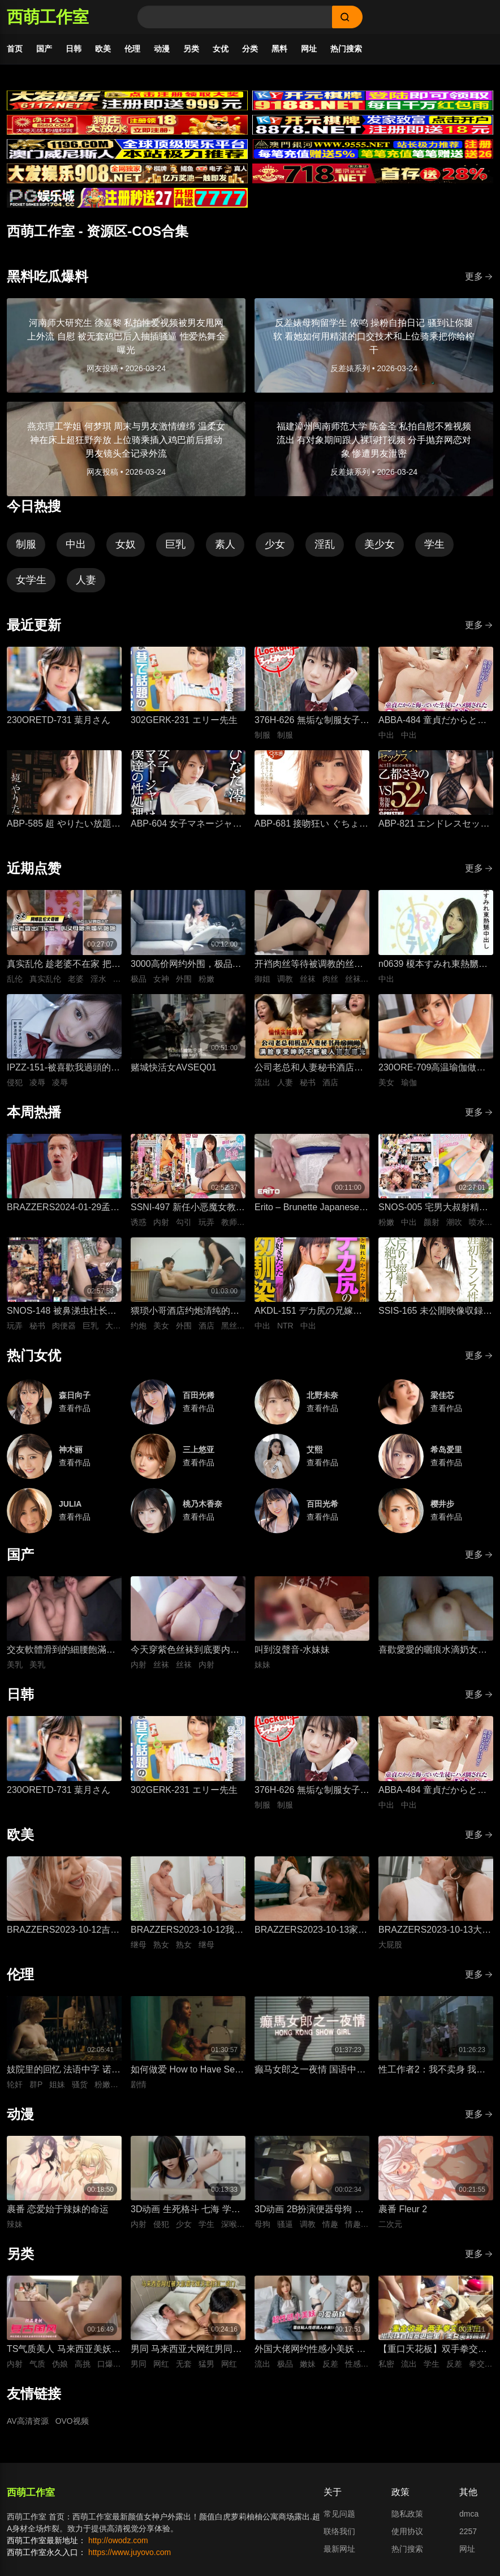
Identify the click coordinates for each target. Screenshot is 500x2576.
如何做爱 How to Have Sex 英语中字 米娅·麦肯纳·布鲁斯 (185, 2070)
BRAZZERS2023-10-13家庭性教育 (311, 1931)
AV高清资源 (28, 2421)
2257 (468, 2531)
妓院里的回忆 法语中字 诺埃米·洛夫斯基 (63, 2070)
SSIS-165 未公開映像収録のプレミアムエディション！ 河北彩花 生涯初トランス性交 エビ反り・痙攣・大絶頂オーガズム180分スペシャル (435, 1312)
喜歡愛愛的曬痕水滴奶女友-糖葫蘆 (434, 1651)
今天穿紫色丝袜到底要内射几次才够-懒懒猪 (185, 1651)
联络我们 (339, 2531)
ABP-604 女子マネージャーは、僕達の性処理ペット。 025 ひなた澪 (186, 825)
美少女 (379, 544)
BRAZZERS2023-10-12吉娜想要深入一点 (63, 1931)
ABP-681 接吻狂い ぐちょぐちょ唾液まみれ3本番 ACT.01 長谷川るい (311, 825)
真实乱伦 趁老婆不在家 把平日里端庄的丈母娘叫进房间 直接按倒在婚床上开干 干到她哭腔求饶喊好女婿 (63, 965)
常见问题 (339, 2513)
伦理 (132, 48)
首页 (15, 48)
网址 (309, 48)
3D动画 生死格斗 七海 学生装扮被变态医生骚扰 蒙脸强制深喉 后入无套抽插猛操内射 (186, 2210)
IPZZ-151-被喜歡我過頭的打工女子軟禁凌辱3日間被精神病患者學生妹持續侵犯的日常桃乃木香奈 (63, 1068)
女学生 (31, 580)
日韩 (73, 48)
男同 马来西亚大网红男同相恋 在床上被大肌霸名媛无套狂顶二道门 (186, 2350)
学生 (434, 544)
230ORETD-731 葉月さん (58, 720)
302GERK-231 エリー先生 (184, 720)
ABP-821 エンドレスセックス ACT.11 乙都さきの (433, 825)
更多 (479, 276)
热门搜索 (346, 48)
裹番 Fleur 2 (402, 2209)
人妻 (86, 580)
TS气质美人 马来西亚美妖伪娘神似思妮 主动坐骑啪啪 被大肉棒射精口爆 (63, 2350)
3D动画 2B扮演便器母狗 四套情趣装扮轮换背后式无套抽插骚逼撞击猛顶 (309, 2210)
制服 (26, 544)
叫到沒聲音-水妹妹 (292, 1649)
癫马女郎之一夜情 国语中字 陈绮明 (310, 2070)
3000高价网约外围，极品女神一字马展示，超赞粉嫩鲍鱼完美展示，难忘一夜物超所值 (186, 965)
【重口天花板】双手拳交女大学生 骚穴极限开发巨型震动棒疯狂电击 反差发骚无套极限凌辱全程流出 (433, 2350)
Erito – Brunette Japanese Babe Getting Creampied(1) (310, 1208)
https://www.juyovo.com (129, 2552)
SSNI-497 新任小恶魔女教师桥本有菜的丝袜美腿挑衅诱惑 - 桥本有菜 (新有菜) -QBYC (188, 1208)
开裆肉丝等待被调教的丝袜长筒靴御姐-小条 (309, 965)
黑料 (279, 48)
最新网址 (339, 2548)
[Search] (234, 17)
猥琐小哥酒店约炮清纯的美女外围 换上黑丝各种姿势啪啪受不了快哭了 (186, 1312)
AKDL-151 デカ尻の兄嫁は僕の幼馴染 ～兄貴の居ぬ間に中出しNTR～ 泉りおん (310, 1312)
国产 (44, 48)
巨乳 (175, 544)
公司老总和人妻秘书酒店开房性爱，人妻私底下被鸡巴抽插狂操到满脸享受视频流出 (309, 1068)
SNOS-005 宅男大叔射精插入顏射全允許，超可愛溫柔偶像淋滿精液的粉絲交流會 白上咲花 (433, 1208)
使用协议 (407, 2531)
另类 (191, 48)
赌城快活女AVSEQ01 (174, 1067)
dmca (469, 2513)
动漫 (162, 48)
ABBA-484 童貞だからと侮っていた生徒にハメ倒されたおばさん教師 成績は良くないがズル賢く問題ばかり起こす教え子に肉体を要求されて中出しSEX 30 (433, 721)
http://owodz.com (118, 2540)
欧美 (103, 48)
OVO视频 (72, 2421)
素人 (225, 544)
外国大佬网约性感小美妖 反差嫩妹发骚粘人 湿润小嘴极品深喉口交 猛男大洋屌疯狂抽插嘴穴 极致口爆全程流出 (310, 2350)
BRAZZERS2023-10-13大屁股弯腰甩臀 (434, 1931)
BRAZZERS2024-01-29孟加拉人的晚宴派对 (63, 1208)
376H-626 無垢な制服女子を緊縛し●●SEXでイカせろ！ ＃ (312, 721)
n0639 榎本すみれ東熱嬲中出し (433, 965)
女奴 (125, 544)
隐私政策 (407, 2513)
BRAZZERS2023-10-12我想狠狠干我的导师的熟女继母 (187, 1931)
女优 (221, 48)
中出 (76, 544)
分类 (250, 48)
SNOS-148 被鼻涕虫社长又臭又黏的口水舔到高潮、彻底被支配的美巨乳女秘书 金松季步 (62, 1312)
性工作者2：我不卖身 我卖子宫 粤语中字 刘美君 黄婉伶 (431, 2070)
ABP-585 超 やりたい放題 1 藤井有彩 (63, 825)
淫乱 (324, 544)
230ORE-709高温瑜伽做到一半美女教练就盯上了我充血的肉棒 (432, 1068)
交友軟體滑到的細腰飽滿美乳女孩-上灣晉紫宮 (61, 1651)
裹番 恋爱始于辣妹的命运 (58, 2209)
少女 (275, 544)
